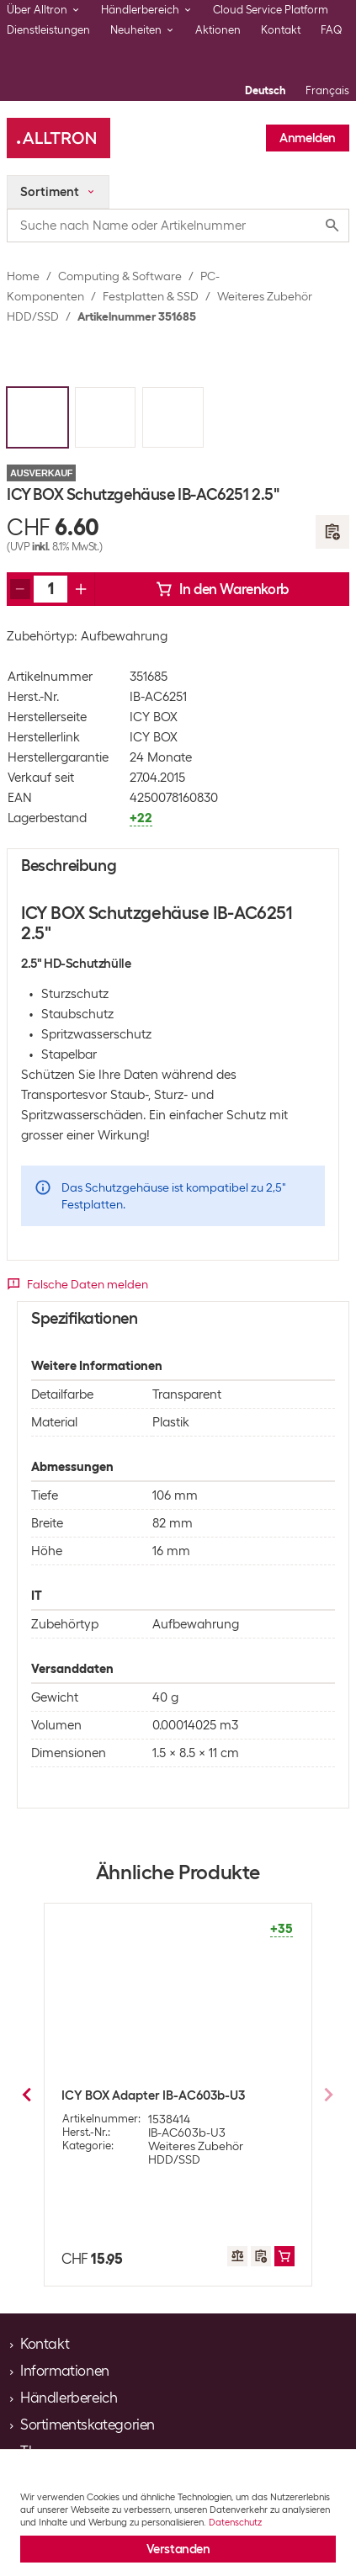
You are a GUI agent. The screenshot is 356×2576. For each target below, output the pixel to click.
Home (23, 276)
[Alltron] (58, 138)
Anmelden (307, 138)
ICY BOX (154, 717)
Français (327, 90)
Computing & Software (120, 276)
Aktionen (218, 30)
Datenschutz (235, 2522)
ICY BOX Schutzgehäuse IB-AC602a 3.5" (176, 2095)
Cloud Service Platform (270, 9)
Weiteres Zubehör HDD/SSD (195, 2152)
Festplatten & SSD (151, 296)
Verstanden (178, 2549)
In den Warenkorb (222, 589)
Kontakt (280, 30)
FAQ (332, 30)
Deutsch (265, 90)
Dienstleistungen (48, 30)
